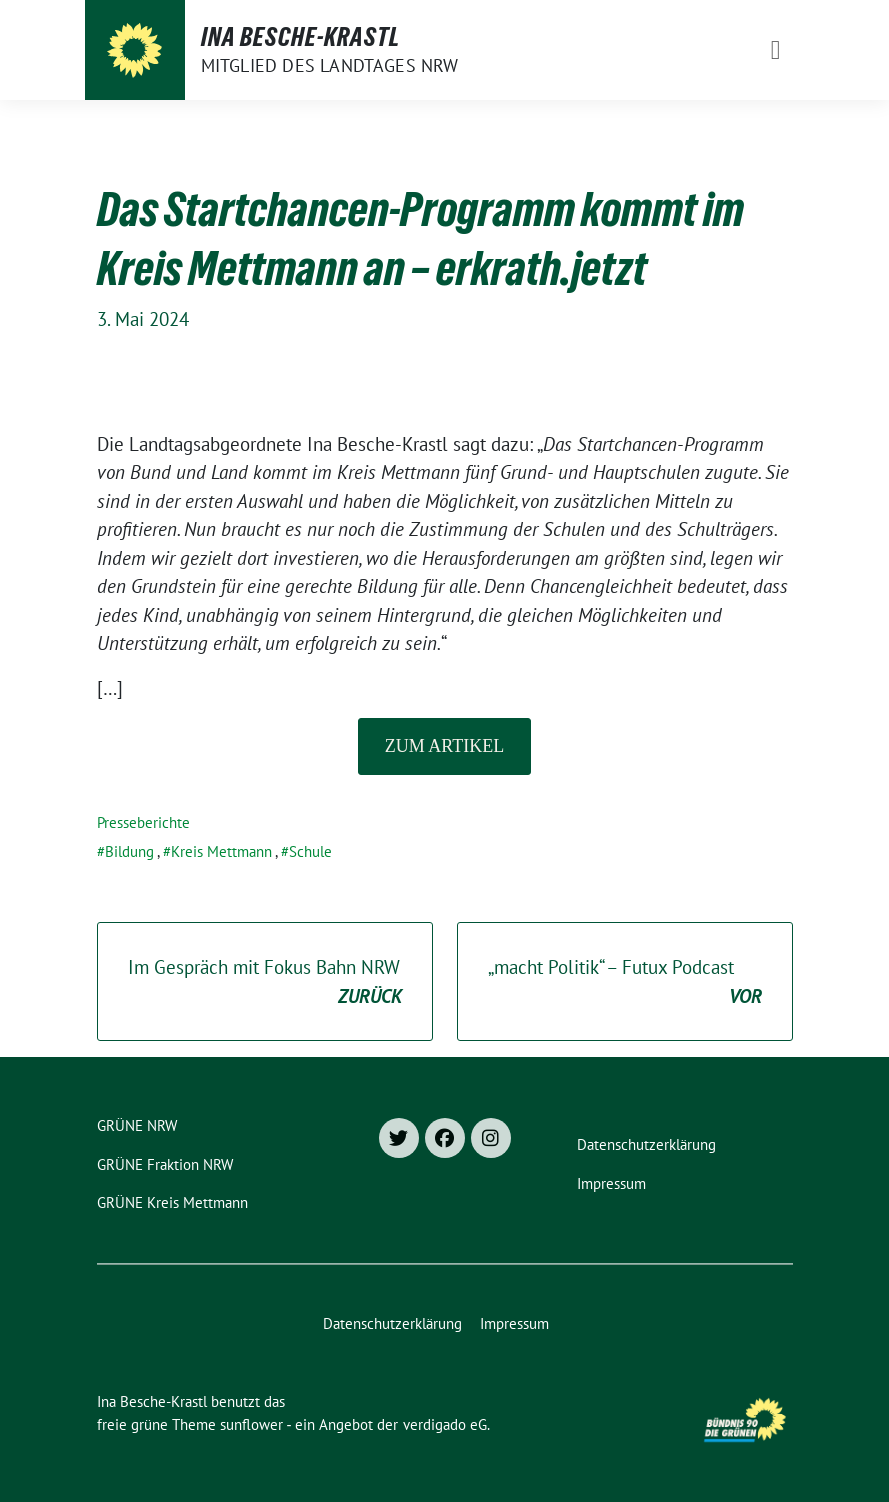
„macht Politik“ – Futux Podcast (625, 982)
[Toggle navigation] (776, 50)
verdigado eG (445, 1424)
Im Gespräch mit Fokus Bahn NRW (265, 982)
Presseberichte (143, 822)
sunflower (251, 1424)
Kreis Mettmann (221, 851)
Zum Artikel (444, 746)
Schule (310, 851)
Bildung (129, 851)
